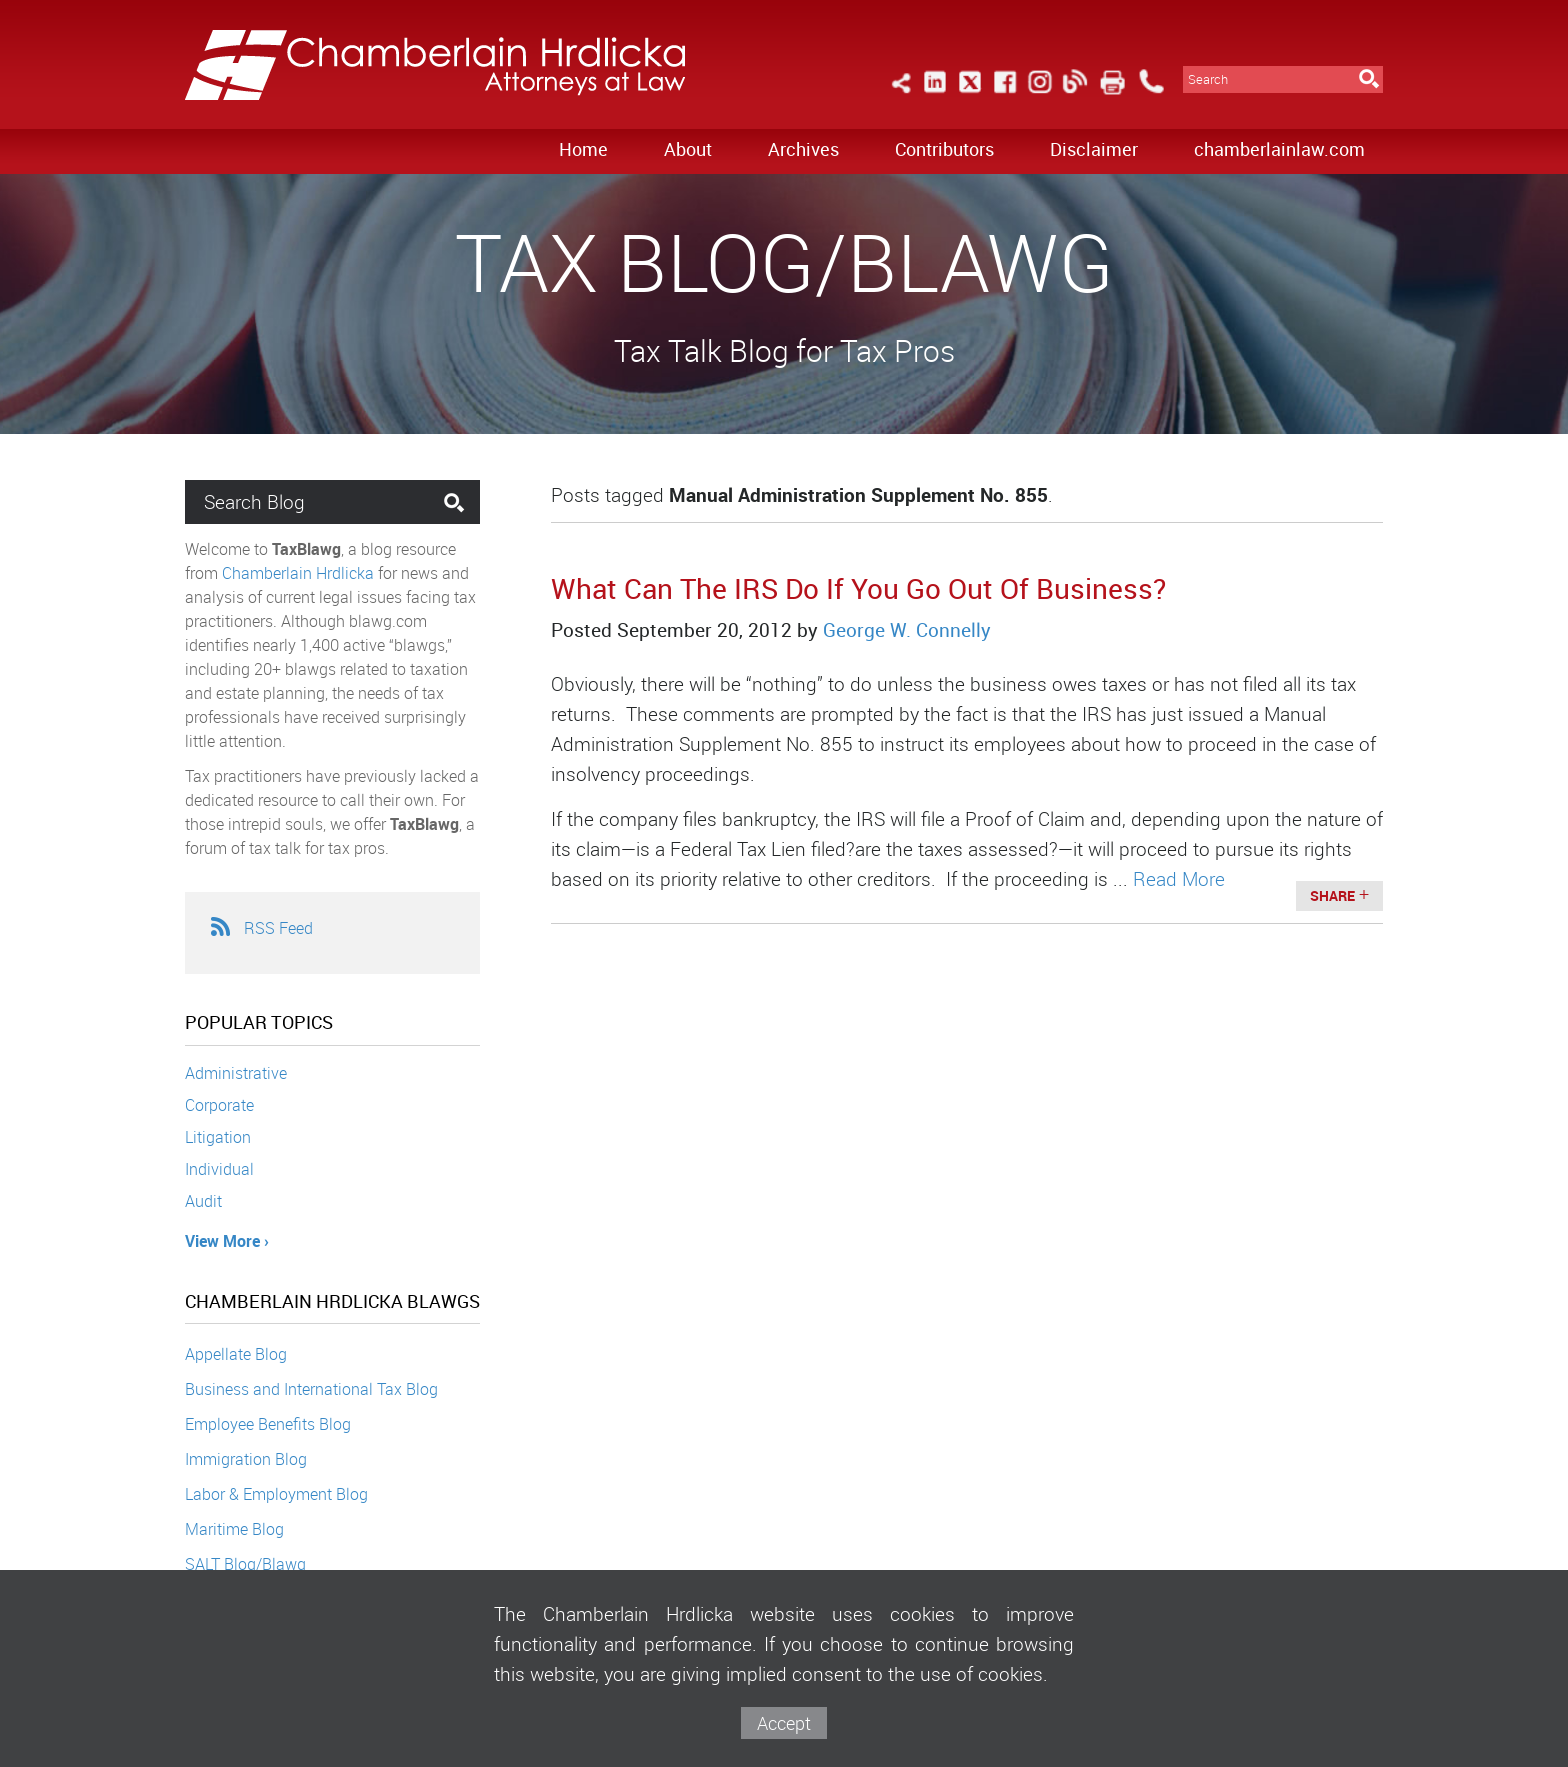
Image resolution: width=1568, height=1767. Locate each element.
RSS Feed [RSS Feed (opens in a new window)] (261, 928)
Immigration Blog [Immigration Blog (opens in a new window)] (246, 1459)
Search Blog (254, 502)
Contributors (944, 149)
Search (1208, 79)
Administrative (236, 1073)
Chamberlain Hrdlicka (298, 573)
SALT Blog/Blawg (245, 1564)
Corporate (219, 1105)
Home (583, 149)
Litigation (218, 1137)
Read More (1179, 879)
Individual (219, 1169)
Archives (803, 149)
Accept (784, 1723)
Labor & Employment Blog (276, 1494)
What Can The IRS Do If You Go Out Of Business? (858, 588)
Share (1332, 895)
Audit (203, 1201)
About (688, 149)
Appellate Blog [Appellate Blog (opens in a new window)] (236, 1354)
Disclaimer (1094, 149)
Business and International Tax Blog (311, 1389)
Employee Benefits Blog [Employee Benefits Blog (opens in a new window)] (268, 1424)
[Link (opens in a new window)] (935, 93)
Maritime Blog (234, 1529)
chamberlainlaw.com (1279, 149)
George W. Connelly (907, 630)
